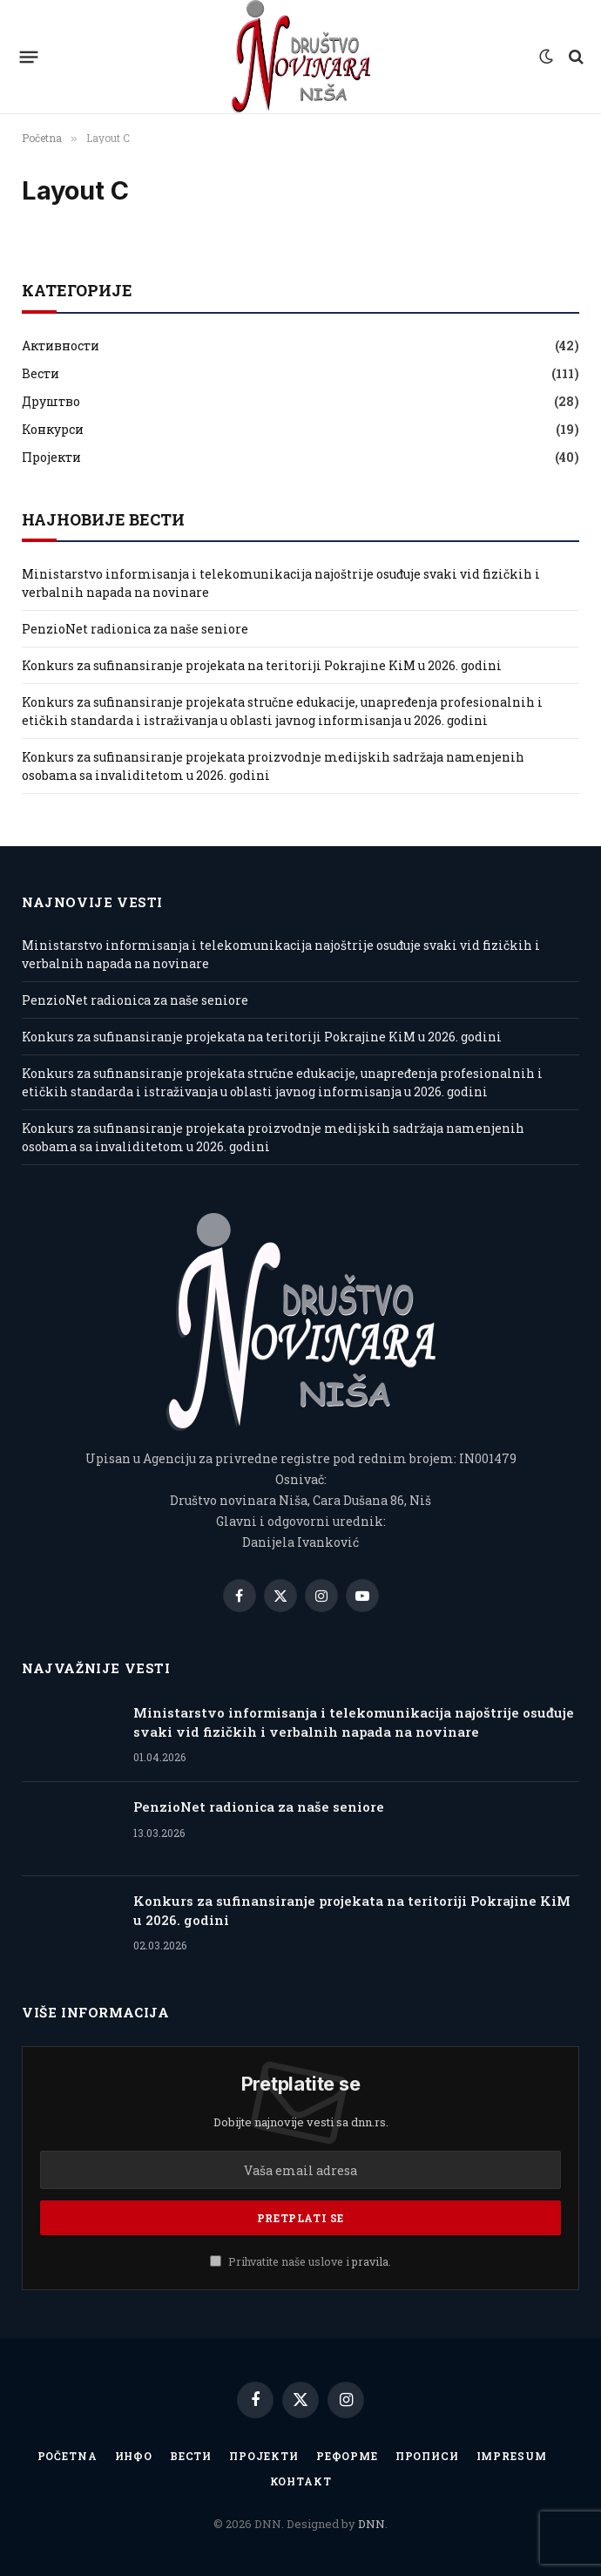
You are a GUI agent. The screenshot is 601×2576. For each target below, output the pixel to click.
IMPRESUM (511, 2456)
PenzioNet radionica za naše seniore (135, 628)
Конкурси (53, 429)
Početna (67, 2456)
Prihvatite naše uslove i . (300, 2261)
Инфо (133, 2456)
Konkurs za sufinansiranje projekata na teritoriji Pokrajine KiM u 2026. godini (262, 665)
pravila (370, 2261)
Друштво (51, 401)
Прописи (427, 2456)
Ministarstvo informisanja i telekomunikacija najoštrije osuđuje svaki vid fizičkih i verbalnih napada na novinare (353, 1721)
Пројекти (51, 457)
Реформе (347, 2456)
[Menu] (29, 56)
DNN (371, 2524)
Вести (40, 373)
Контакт (301, 2481)
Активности (60, 345)
